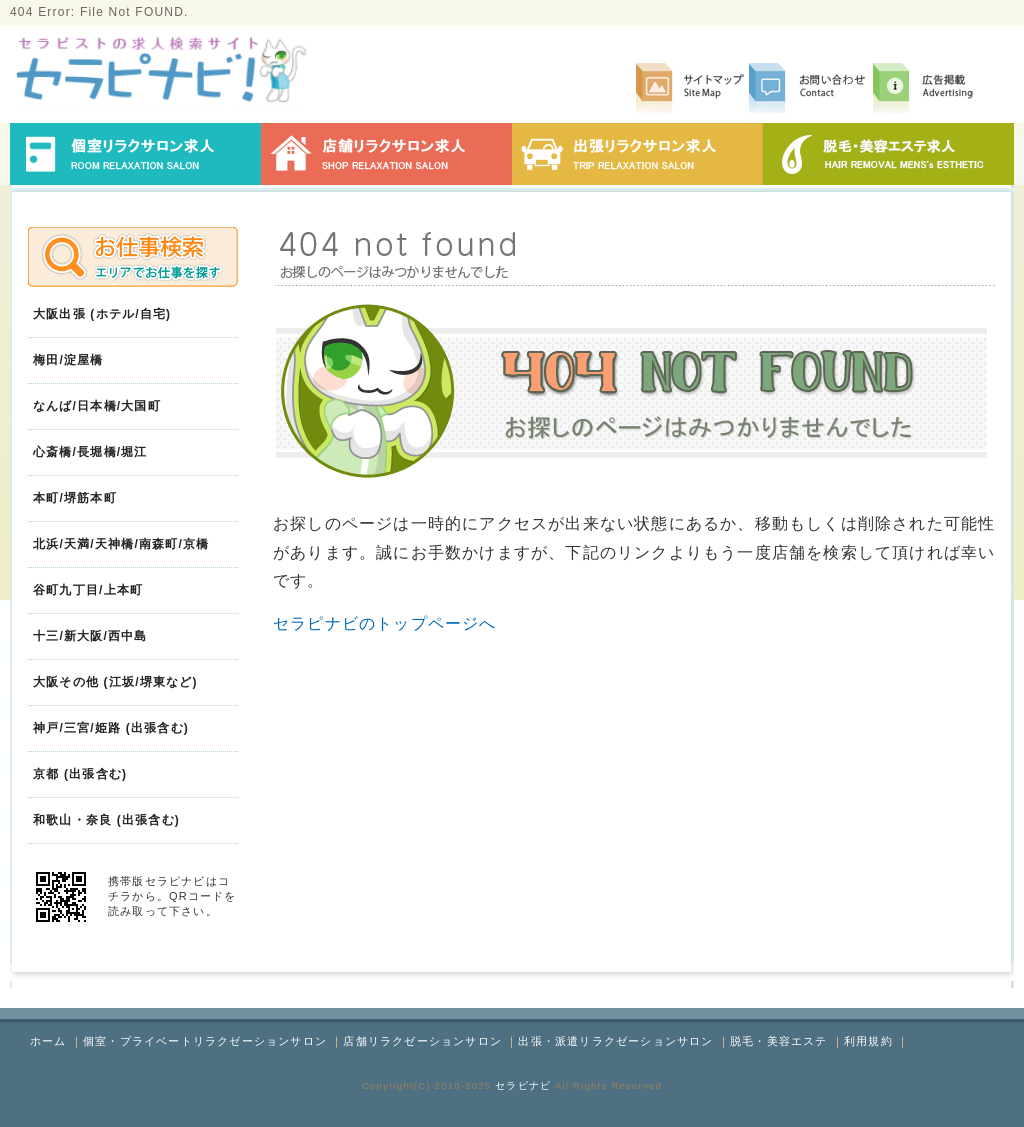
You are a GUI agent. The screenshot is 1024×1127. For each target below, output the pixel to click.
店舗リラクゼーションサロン (422, 1041)
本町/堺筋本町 (75, 498)
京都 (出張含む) (80, 774)
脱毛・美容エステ (779, 1041)
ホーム (48, 1041)
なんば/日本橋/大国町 (97, 406)
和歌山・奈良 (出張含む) (106, 820)
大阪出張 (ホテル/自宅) (102, 314)
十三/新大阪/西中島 (90, 636)
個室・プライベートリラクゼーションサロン (205, 1041)
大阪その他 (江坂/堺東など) (115, 682)
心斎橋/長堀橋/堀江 (90, 452)
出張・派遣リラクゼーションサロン (615, 1041)
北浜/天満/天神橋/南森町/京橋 (121, 544)
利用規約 (868, 1041)
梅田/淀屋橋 (68, 360)
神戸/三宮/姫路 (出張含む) (111, 728)
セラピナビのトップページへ (385, 623)
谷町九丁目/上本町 (88, 590)
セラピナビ (523, 1085)
